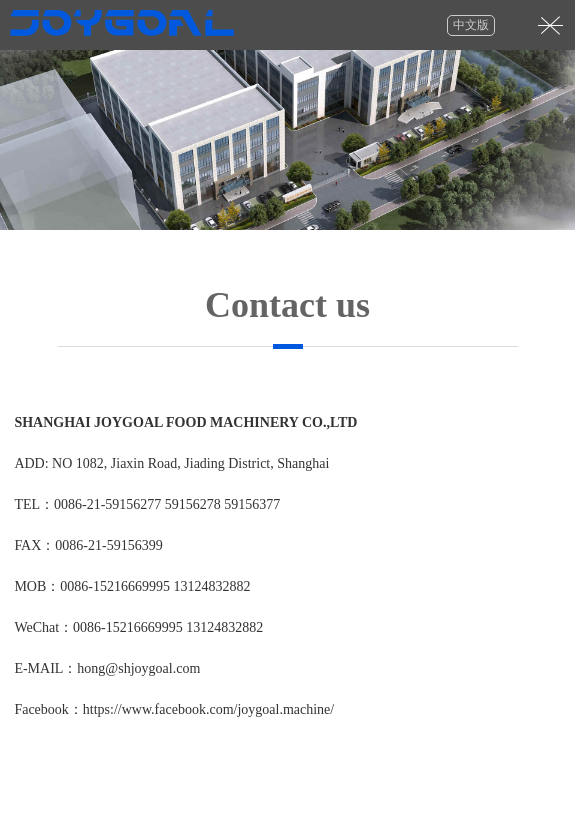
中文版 (471, 25)
